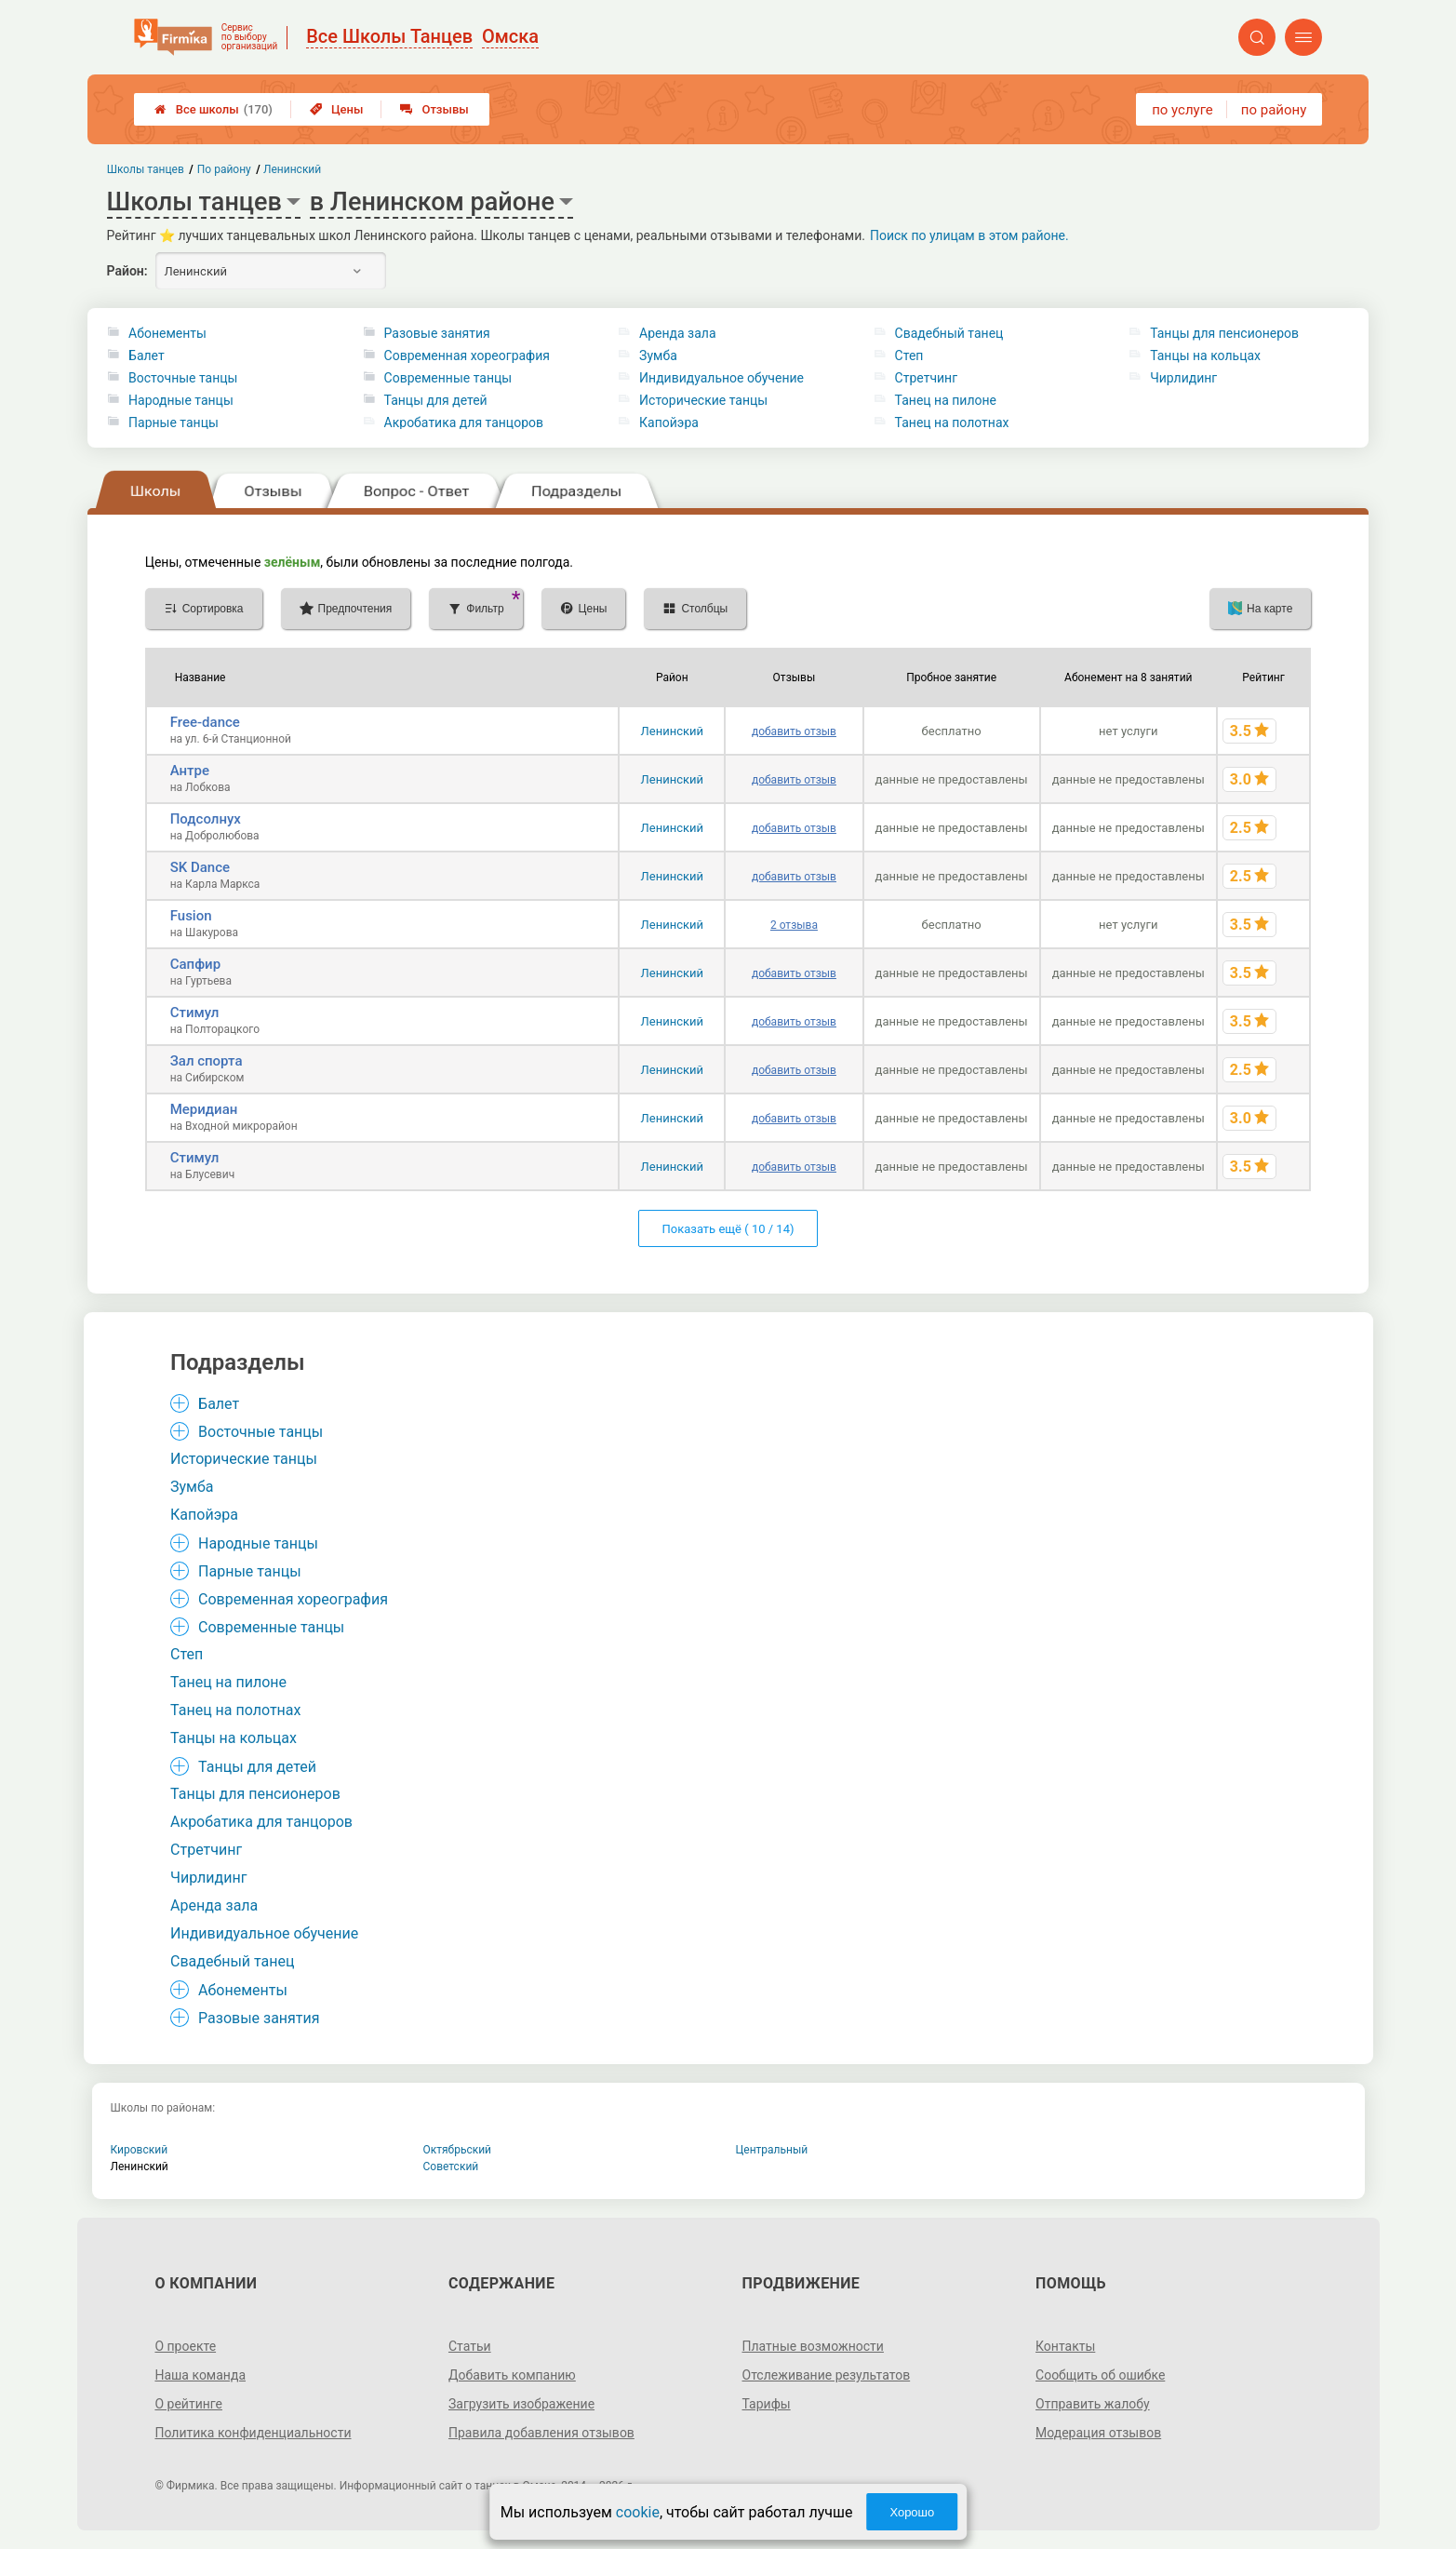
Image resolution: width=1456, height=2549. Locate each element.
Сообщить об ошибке (1100, 2375)
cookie (638, 2512)
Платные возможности (813, 2346)
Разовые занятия (437, 333)
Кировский (139, 2149)
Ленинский (672, 731)
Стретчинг (926, 377)
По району (223, 169)
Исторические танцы (703, 400)
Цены (337, 109)
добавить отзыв (794, 731)
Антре (189, 770)
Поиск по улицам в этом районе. (969, 235)
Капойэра (669, 422)
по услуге (1182, 109)
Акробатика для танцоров (463, 422)
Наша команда (200, 2375)
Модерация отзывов (1098, 2432)
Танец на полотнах (952, 422)
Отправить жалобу (1092, 2403)
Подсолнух (205, 819)
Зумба (658, 355)
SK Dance (200, 867)
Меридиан (204, 1109)
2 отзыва (794, 925)
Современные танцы (448, 377)
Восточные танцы (182, 377)
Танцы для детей (436, 400)
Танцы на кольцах (1205, 355)
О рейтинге (188, 2403)
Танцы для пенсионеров (1224, 333)
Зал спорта (206, 1061)
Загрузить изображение (521, 2403)
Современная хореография (467, 355)
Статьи (469, 2346)
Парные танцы (173, 422)
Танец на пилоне (945, 400)
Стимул (195, 1012)
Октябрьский (457, 2149)
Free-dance (205, 722)
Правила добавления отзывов (541, 2432)
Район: (127, 270)
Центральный (772, 2149)
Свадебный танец (949, 333)
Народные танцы (181, 400)
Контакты (1065, 2346)
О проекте (185, 2346)
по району (1273, 109)
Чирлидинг (1183, 377)
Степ (909, 355)
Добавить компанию (512, 2375)
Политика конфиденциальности (252, 2432)
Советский (451, 2166)
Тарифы (766, 2403)
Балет (146, 355)
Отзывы (434, 109)
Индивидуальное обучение (721, 377)
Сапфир (195, 964)
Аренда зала (677, 333)
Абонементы (167, 333)
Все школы (213, 109)
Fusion (191, 915)
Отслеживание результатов (826, 2375)
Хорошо (911, 2512)
